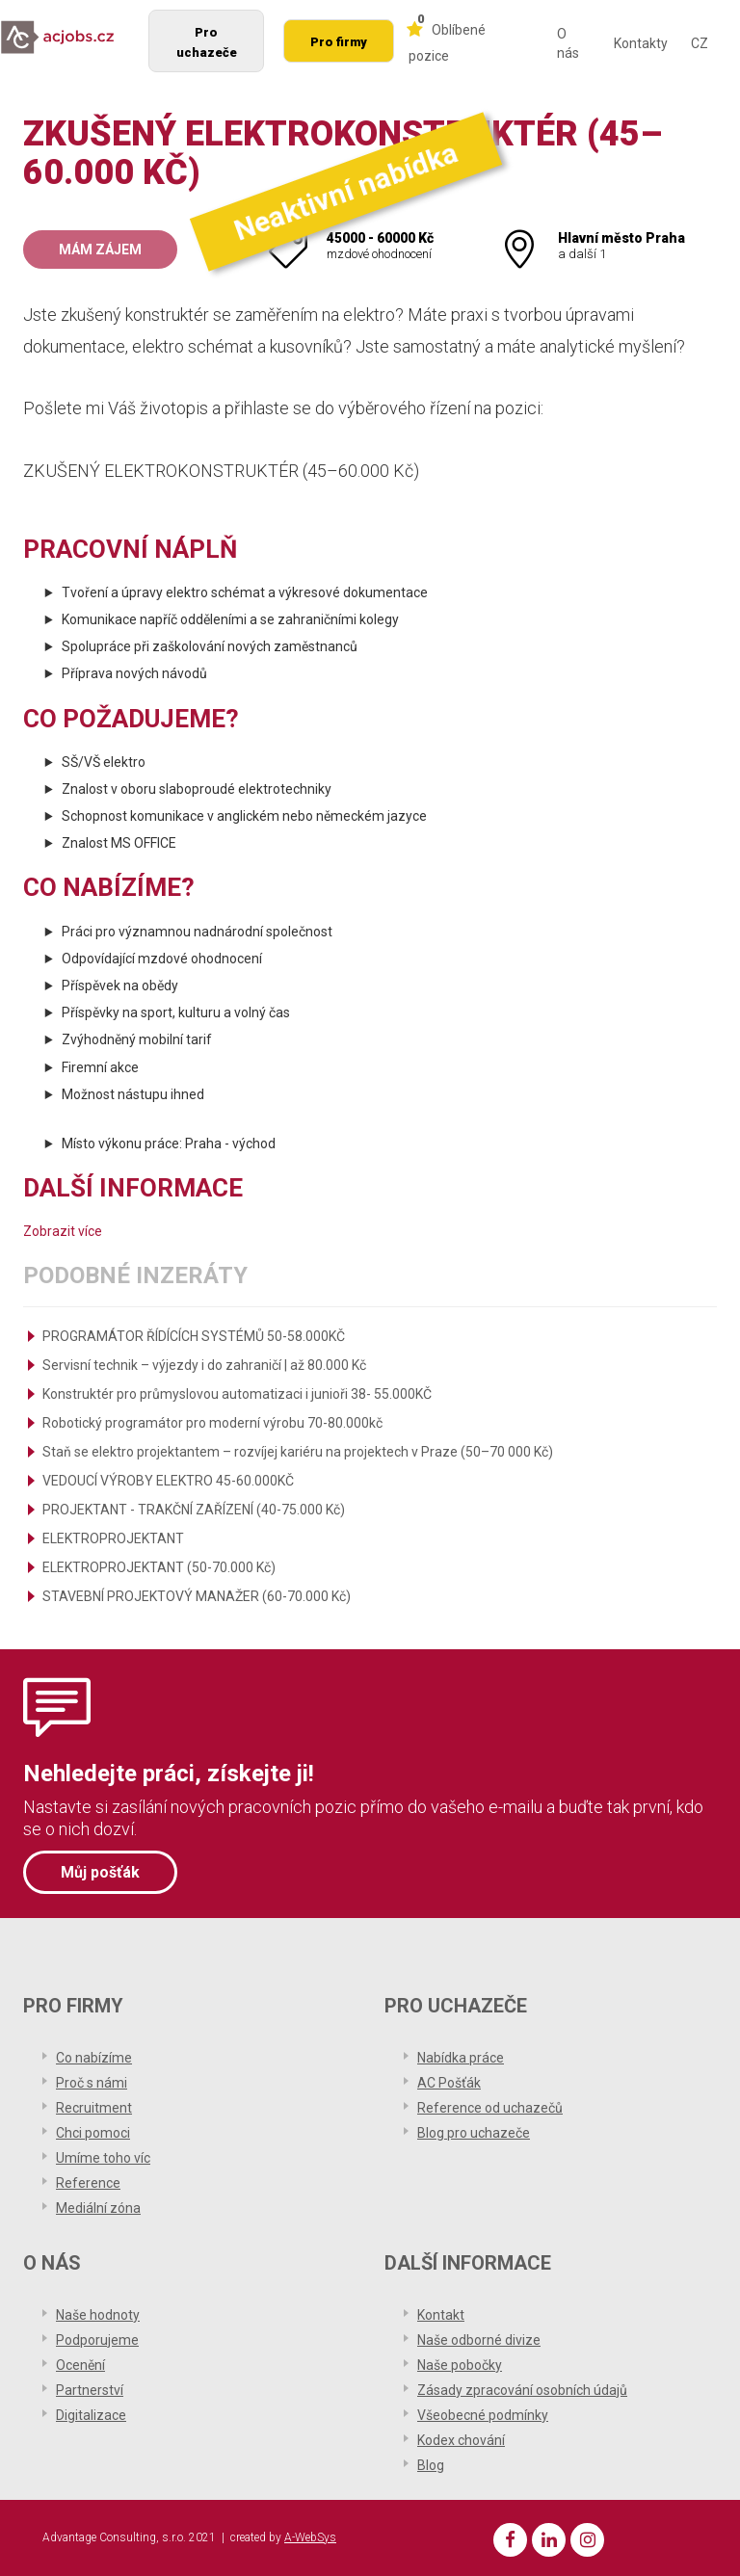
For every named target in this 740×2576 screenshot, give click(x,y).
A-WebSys (310, 2537)
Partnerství (89, 2390)
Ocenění (80, 2365)
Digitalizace (91, 2415)
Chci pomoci (93, 2133)
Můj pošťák (100, 1872)
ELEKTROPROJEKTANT (113, 1538)
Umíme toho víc (103, 2158)
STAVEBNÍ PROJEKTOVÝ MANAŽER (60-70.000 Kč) (196, 1596)
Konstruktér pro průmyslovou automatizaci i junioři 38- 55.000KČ (237, 1394)
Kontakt (440, 2315)
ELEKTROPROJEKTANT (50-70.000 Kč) (159, 1567)
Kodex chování (461, 2440)
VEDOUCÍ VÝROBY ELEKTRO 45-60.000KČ (168, 1480)
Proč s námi (91, 2082)
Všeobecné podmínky (482, 2415)
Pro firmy (338, 42)
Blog (430, 2465)
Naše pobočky (459, 2365)
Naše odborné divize (479, 2340)
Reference (88, 2183)
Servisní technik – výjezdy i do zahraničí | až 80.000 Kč (204, 1365)
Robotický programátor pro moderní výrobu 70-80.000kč (212, 1423)
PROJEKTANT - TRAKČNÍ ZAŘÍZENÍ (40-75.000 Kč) (193, 1509)
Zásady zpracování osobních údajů (522, 2390)
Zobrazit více (62, 1231)
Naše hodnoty (98, 2315)
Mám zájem (100, 249)
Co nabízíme (94, 2057)
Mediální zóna (98, 2208)
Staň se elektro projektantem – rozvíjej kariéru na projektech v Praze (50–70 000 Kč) (297, 1451)
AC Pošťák (449, 2082)
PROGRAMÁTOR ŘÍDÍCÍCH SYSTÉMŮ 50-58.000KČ (193, 1336)
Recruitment (94, 2108)
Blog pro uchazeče (473, 2133)
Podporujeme (97, 2340)
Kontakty (641, 43)
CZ (699, 43)
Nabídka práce (460, 2057)
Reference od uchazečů (490, 2108)
